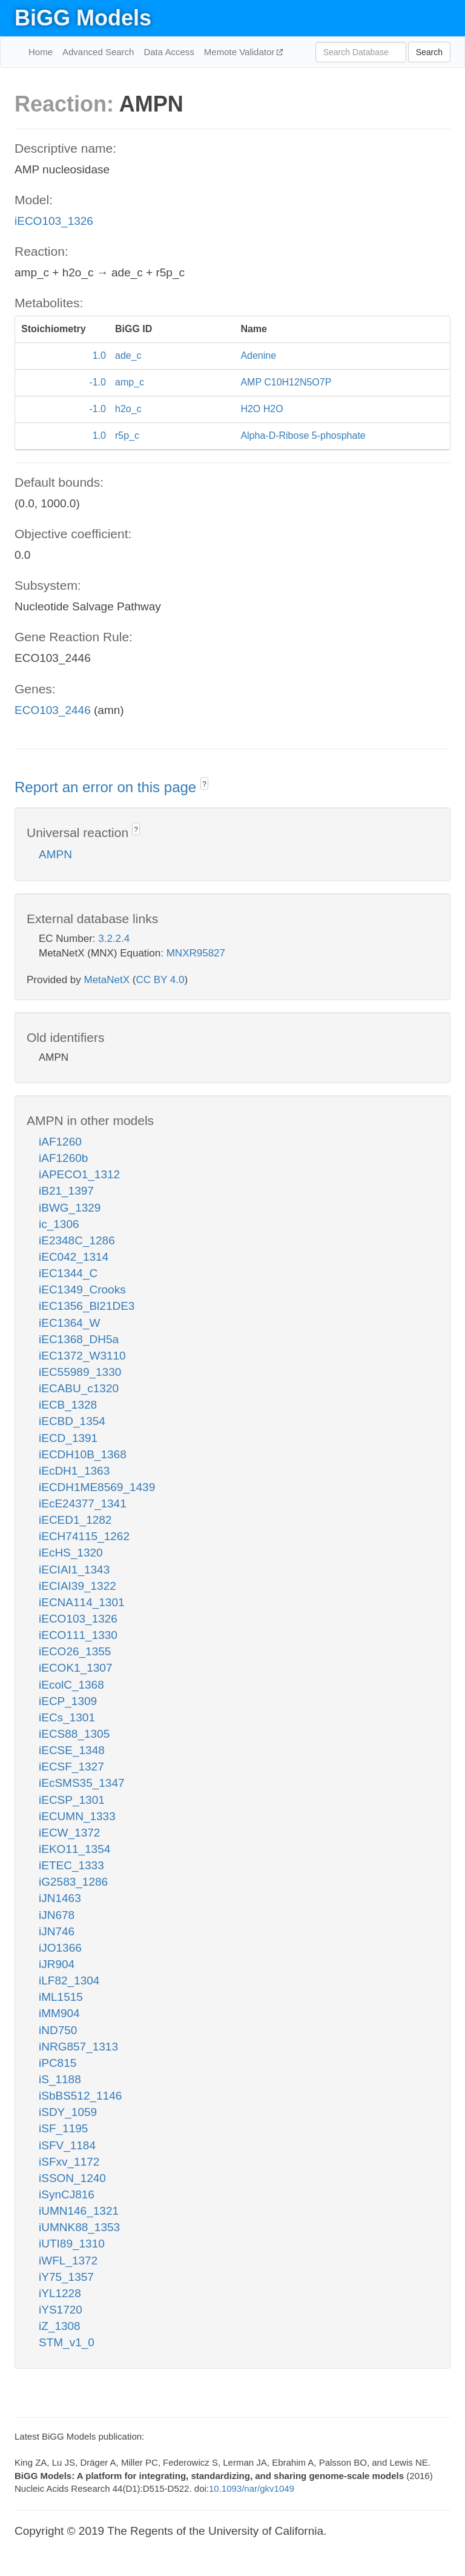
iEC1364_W (69, 1322)
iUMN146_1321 (79, 2210)
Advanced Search (98, 52)
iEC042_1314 (73, 1256)
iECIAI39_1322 (77, 1586)
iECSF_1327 (71, 1766)
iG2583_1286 (73, 1881)
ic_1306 (59, 1224)
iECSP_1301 (72, 1800)
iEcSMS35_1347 (82, 1783)
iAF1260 (60, 1141)
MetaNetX (107, 980)
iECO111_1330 (78, 1635)
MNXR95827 (196, 953)
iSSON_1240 (72, 2178)
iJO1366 (60, 1947)
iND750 (58, 2030)
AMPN (55, 854)
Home (40, 52)
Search (429, 52)
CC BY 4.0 (160, 980)
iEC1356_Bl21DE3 (86, 1306)
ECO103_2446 (53, 710)
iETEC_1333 (71, 1865)
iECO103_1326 (54, 221)
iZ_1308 (60, 2326)
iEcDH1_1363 (74, 1470)
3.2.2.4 (114, 938)
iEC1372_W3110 (82, 1355)
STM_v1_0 (66, 2342)
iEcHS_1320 (71, 1552)
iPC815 (57, 2063)
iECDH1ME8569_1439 (97, 1487)
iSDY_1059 (68, 2112)
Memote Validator (240, 52)
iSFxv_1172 (69, 2161)
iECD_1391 (68, 1438)
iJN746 (56, 1931)
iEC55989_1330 (80, 1372)
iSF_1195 (63, 2128)
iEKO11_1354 (74, 1849)
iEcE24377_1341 (83, 1503)
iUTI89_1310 (72, 2243)
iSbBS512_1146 (80, 2095)
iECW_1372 (69, 1832)
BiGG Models (83, 17)
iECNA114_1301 (82, 1602)
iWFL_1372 (68, 2260)
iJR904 (56, 1964)
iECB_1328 (68, 1404)
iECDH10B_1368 (83, 1454)
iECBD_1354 (72, 1421)
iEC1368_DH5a (79, 1339)
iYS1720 (60, 2309)
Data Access (168, 52)
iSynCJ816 (66, 2194)
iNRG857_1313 (78, 2046)
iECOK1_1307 (75, 1667)
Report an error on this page (107, 787)
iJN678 (56, 1915)
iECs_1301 (67, 1717)
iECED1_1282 (75, 1519)
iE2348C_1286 (77, 1240)
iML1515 (61, 1996)
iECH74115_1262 (84, 1536)
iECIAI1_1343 (74, 1569)
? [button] (204, 784)
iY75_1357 (66, 2277)
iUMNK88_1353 (79, 2227)
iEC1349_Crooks (82, 1289)
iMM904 (59, 2013)
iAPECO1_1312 (79, 1174)
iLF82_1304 (69, 1980)
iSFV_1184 (67, 2145)
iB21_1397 (66, 1190)
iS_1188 (60, 2079)
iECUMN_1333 (77, 1816)
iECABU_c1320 (79, 1388)
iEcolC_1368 (71, 1684)
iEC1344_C (68, 1273)
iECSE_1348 (72, 1750)
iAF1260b (63, 1158)
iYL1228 (60, 2293)
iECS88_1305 (74, 1733)
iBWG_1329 (70, 1207)
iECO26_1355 (75, 1651)
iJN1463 (60, 1898)
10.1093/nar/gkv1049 (251, 2488)
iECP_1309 (68, 1701)
